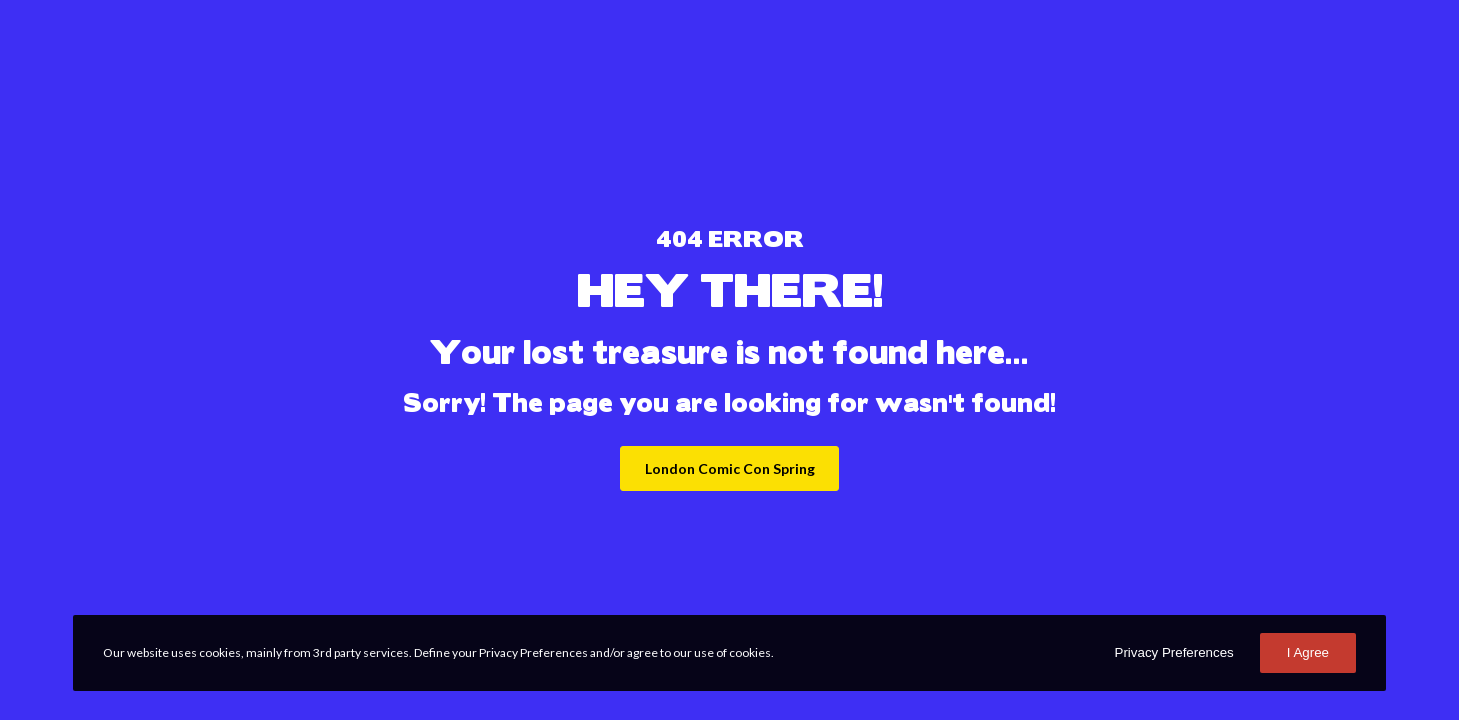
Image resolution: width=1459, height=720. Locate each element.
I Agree (1308, 652)
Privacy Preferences (1174, 652)
